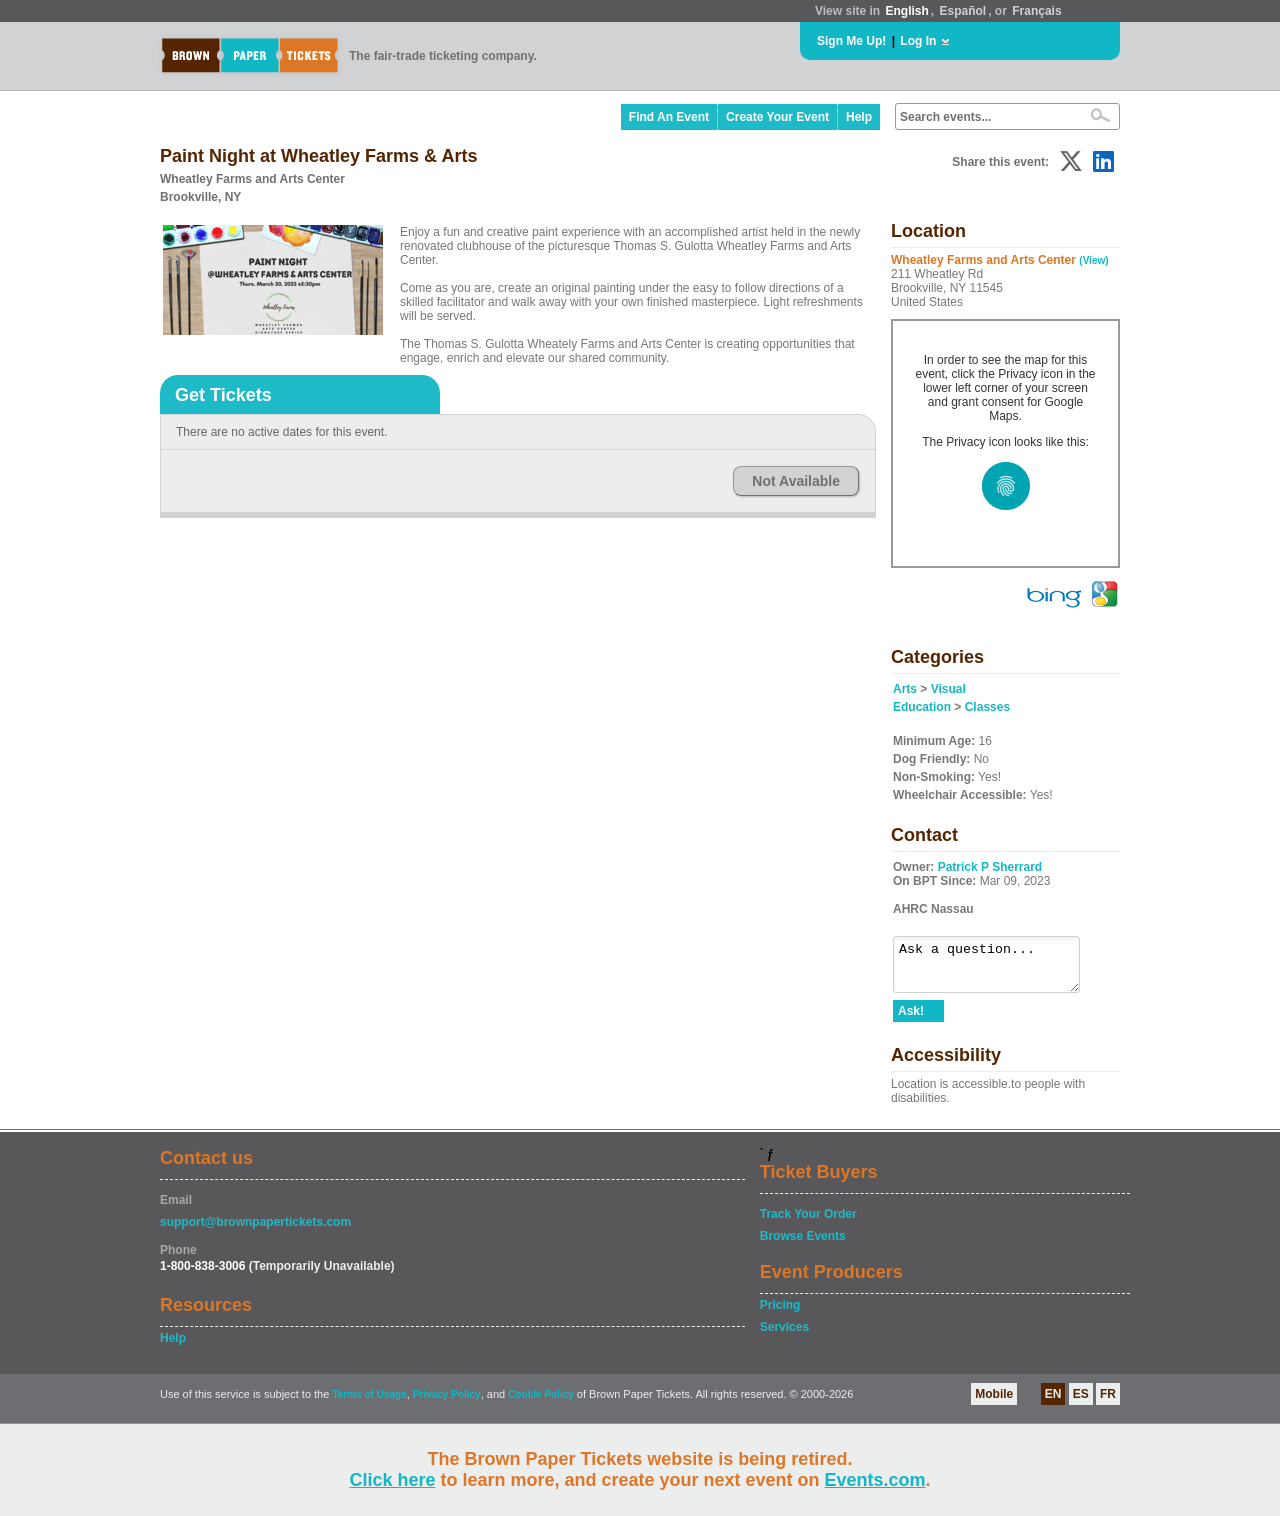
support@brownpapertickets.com (255, 1231)
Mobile (994, 1403)
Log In (918, 41)
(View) (1093, 260)
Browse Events (803, 1245)
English (906, 11)
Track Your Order (808, 1223)
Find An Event (669, 117)
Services (784, 1336)
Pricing (780, 1314)
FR (1108, 1403)
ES (1081, 1403)
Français (1036, 11)
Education (922, 707)
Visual (948, 689)
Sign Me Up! (851, 41)
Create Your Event (777, 117)
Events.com (875, 1480)
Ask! (911, 1020)
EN (1053, 1403)
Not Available (796, 481)
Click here (392, 1480)
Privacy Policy (447, 1403)
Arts (905, 689)
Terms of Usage (369, 1403)
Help (859, 117)
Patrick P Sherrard (990, 867)
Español (963, 11)
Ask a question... (996, 969)
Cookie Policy (541, 1403)
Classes (987, 707)
